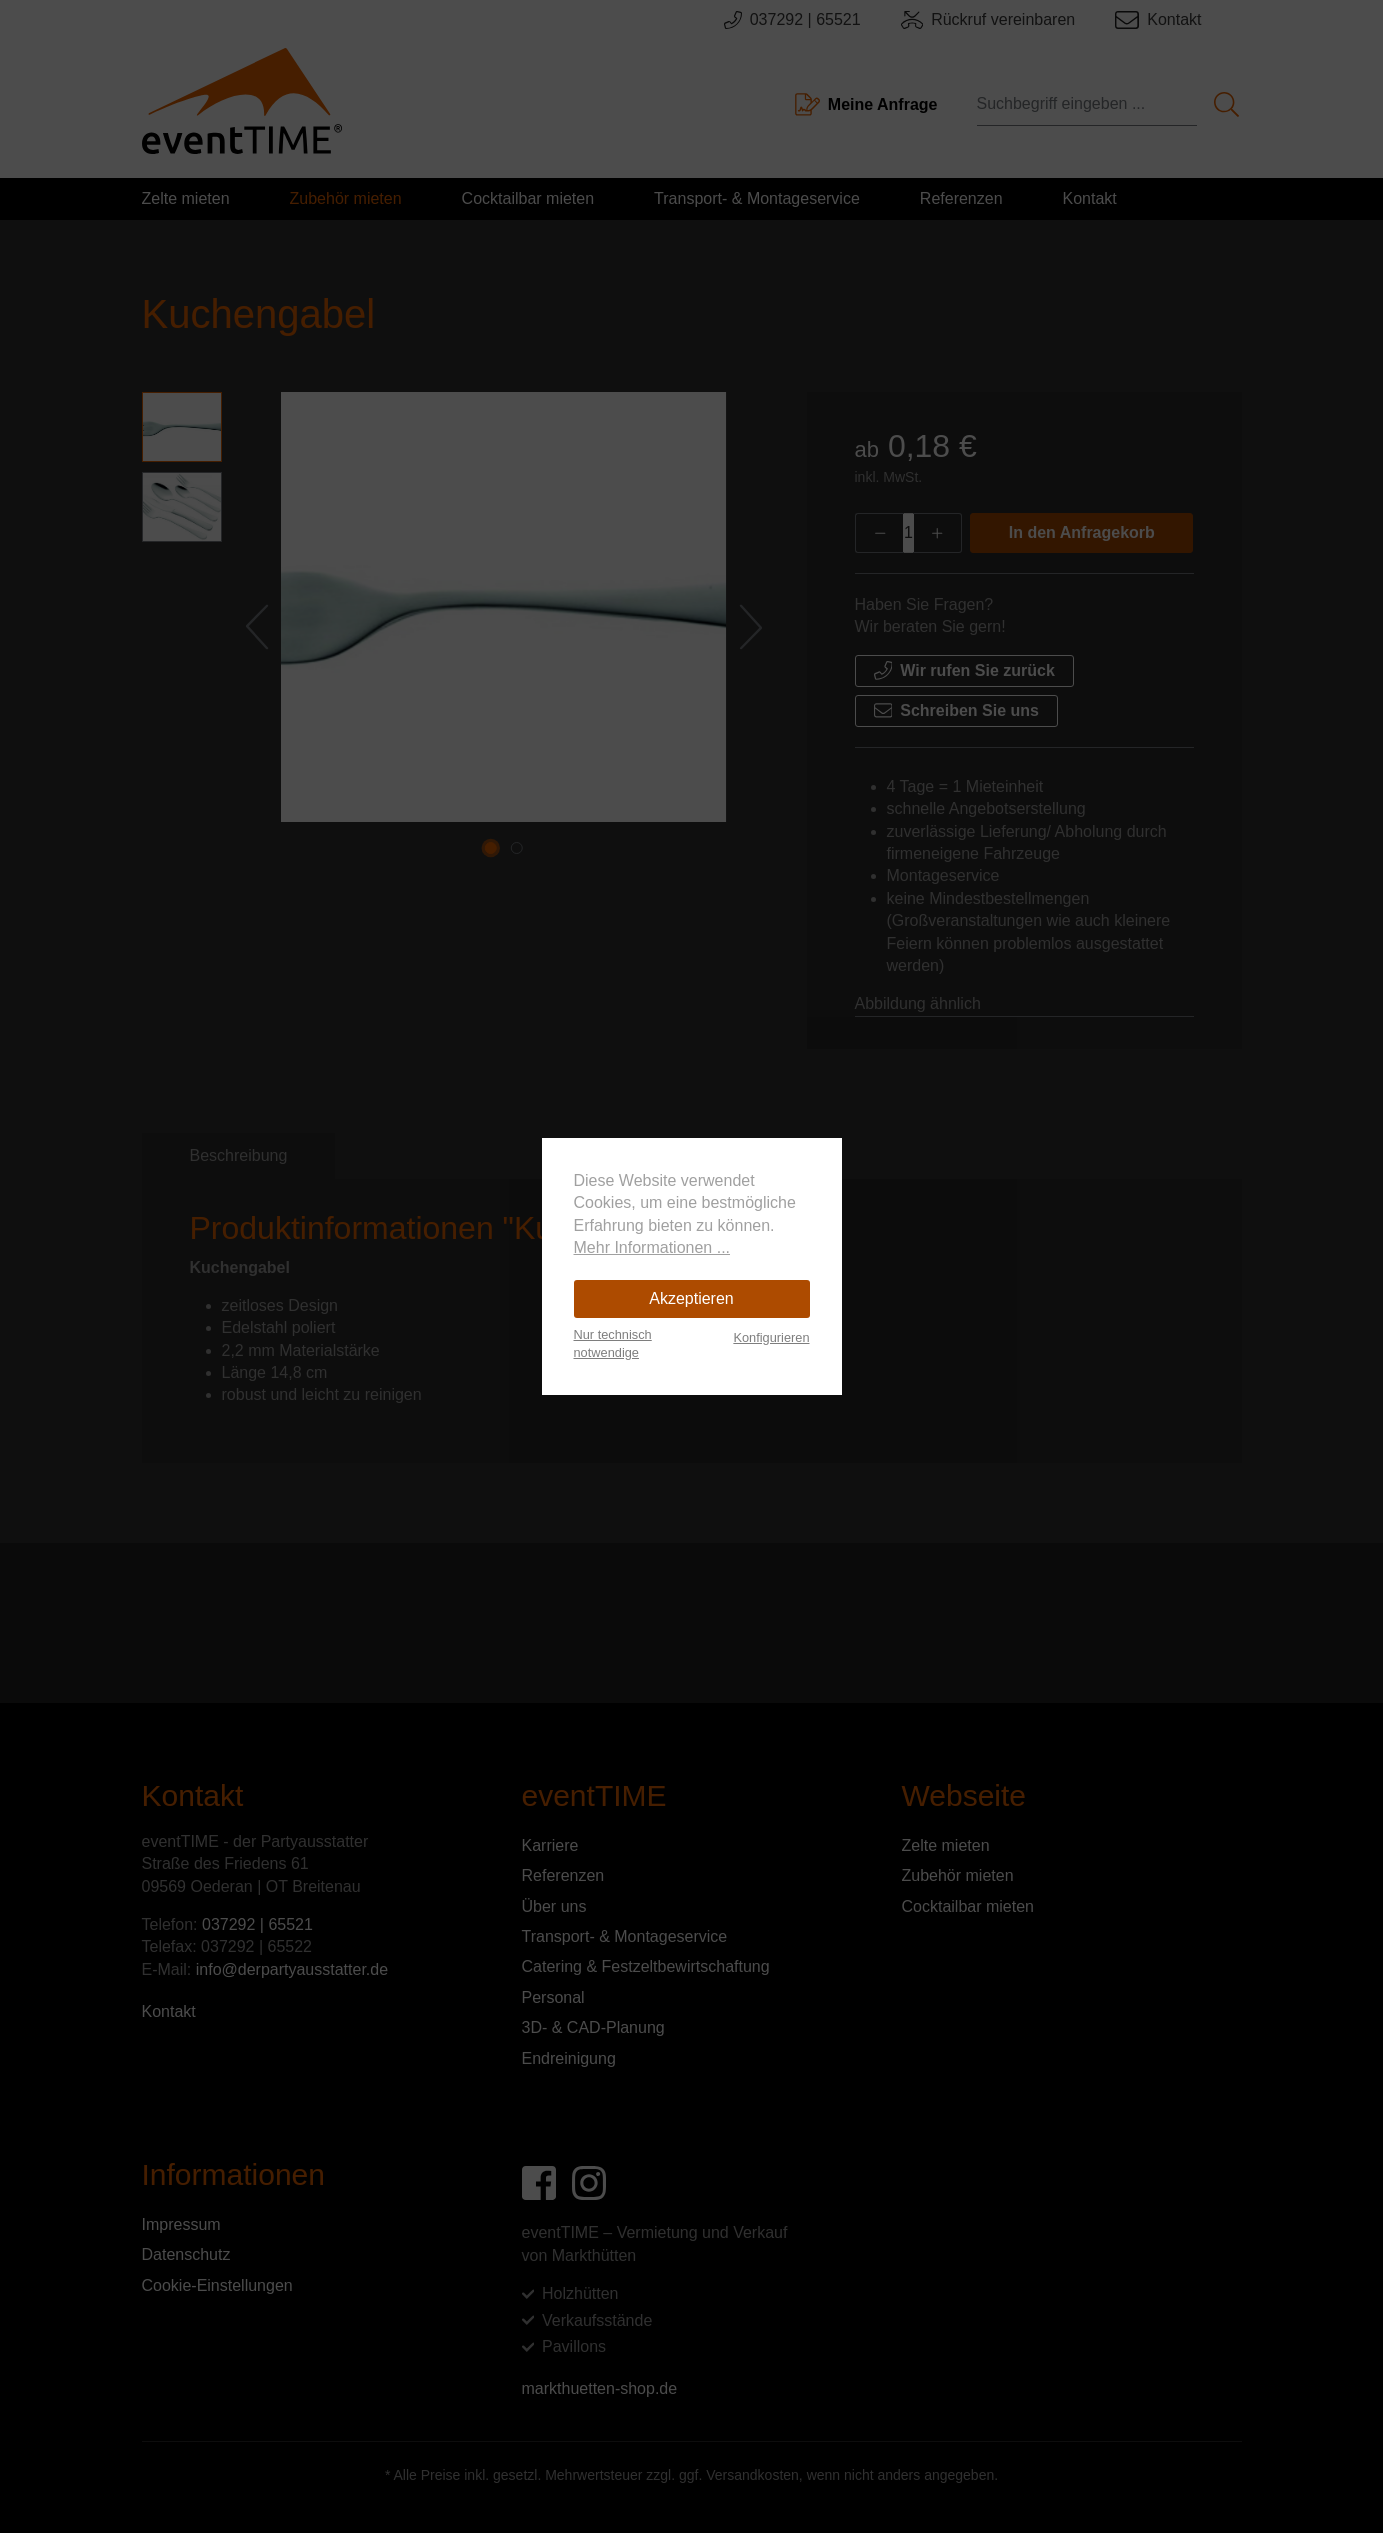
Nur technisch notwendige (613, 1343)
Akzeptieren (691, 1298)
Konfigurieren (771, 1337)
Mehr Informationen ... (652, 1247)
